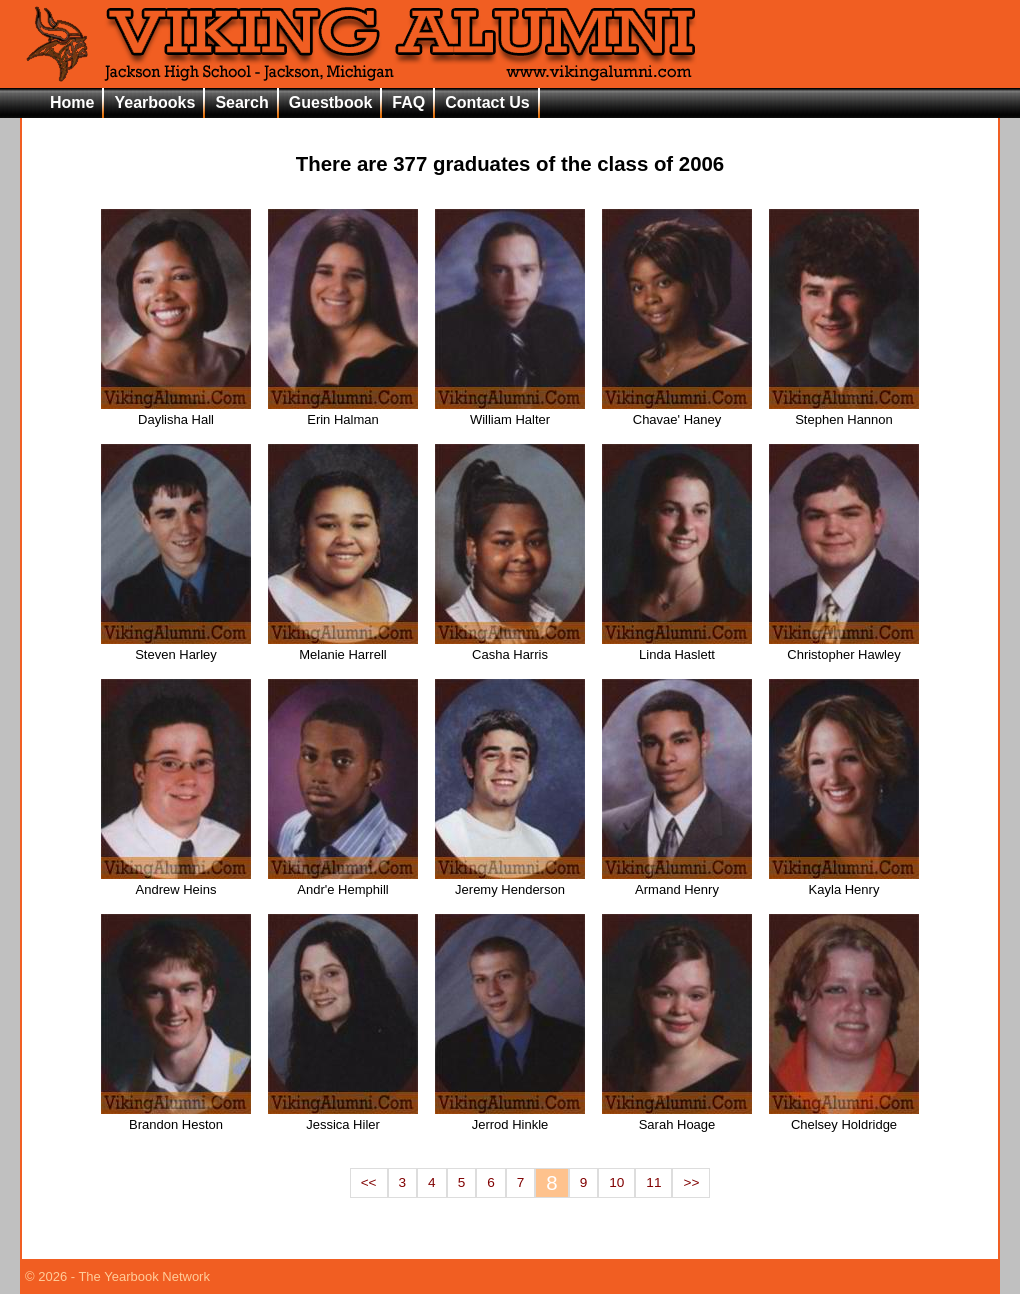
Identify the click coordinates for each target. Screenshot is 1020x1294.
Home (72, 102)
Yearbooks (154, 102)
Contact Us (487, 102)
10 (616, 1182)
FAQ (408, 102)
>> (691, 1182)
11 (653, 1182)
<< (369, 1182)
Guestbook (331, 102)
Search (241, 102)
